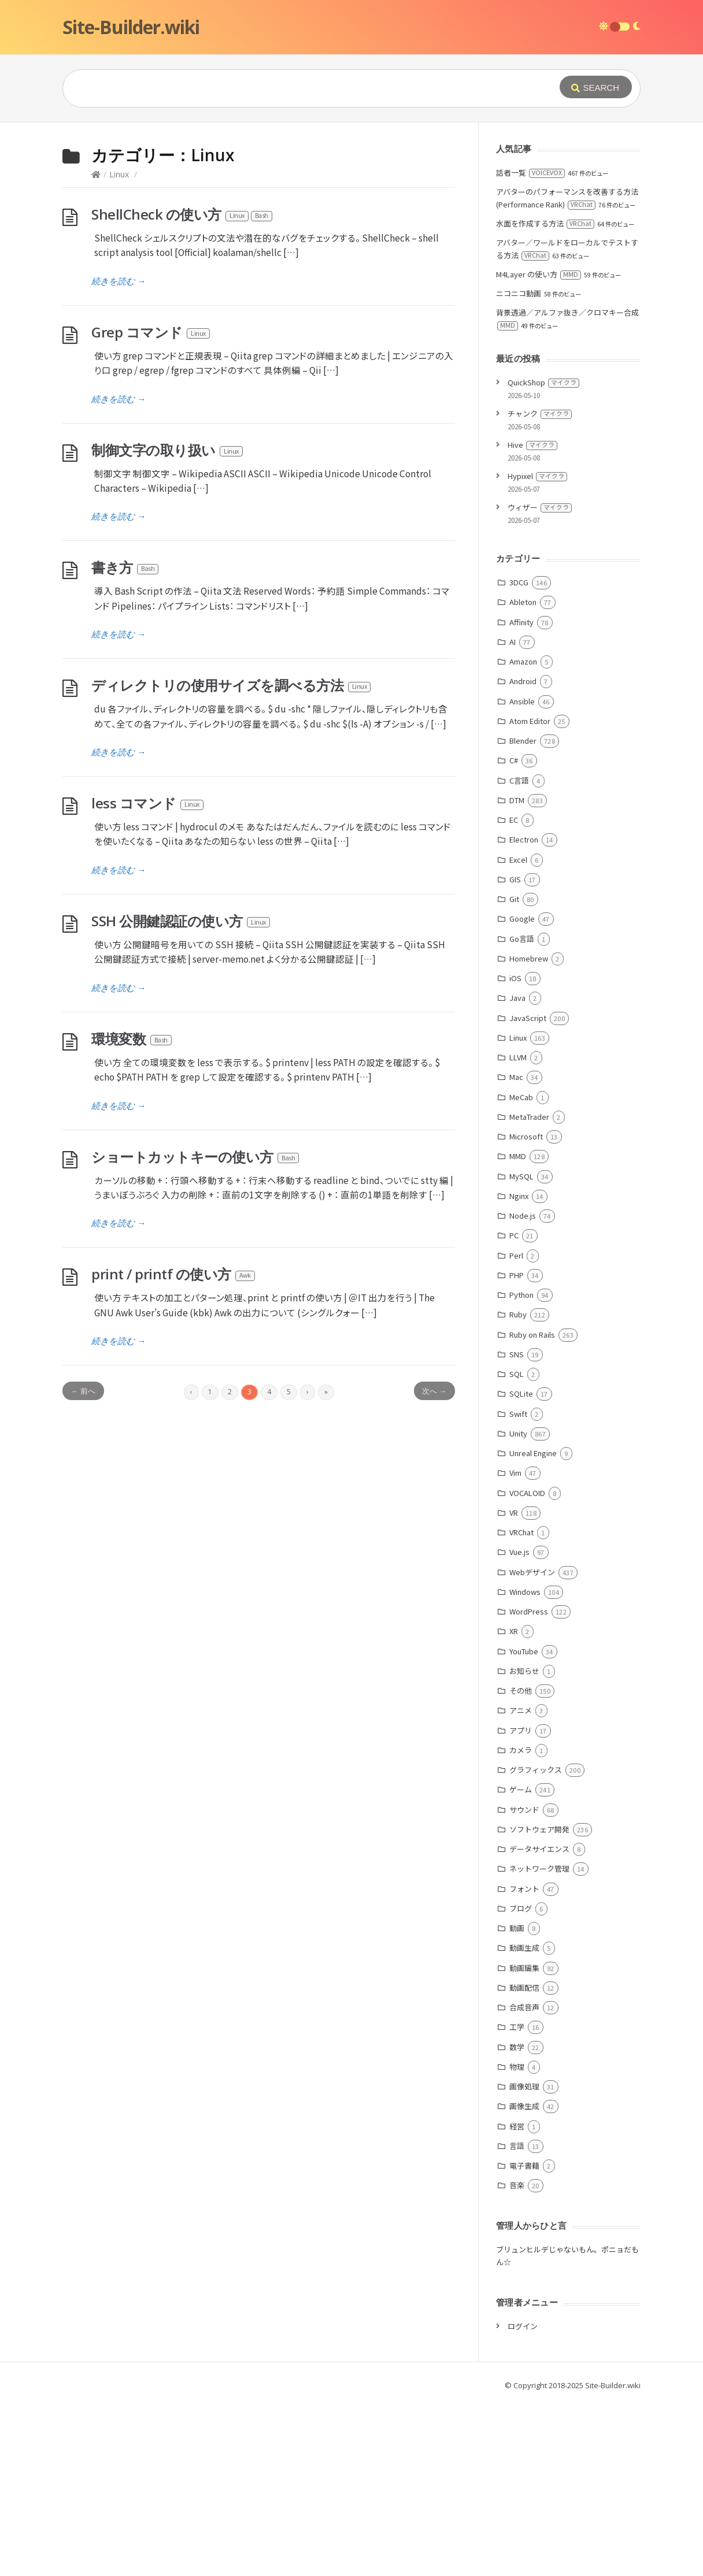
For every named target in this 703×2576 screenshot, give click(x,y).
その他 (520, 1863)
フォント (524, 2062)
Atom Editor (529, 894)
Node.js (522, 1388)
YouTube (523, 1824)
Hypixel (537, 649)
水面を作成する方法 (545, 396)
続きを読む (118, 454)
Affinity (521, 795)
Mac (516, 1250)
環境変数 (132, 1212)
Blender (522, 913)
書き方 (125, 740)
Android (522, 854)
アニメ (520, 1883)
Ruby (518, 1487)
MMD (517, 1329)
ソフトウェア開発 (539, 2002)
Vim (515, 1645)
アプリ (520, 1903)
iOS (515, 1151)
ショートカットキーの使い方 (195, 1329)
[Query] (293, 88)
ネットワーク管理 (539, 2041)
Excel (518, 1032)
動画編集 (524, 2141)
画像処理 (524, 2259)
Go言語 (521, 1112)
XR (513, 1804)
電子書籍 (524, 2338)
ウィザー (540, 680)
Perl (516, 1428)
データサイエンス (539, 2022)
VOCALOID (527, 1666)
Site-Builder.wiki (130, 26)
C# (513, 933)
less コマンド (148, 976)
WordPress (528, 1784)
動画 (516, 2101)
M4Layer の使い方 (538, 447)
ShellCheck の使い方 (182, 387)
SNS (516, 1527)
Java (517, 1170)
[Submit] (596, 87)
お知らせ (524, 1844)
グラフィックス (535, 1942)
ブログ (520, 2081)
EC (513, 993)
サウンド (524, 1982)
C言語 (519, 953)
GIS (515, 1052)
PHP (516, 1448)
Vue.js (519, 1725)
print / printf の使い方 (173, 1447)
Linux (119, 347)
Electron (523, 1012)
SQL (516, 1547)
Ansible (522, 874)
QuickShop (543, 555)
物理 (516, 2239)
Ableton (522, 775)
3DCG (518, 755)
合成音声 (524, 2180)
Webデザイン (532, 1745)
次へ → (434, 1564)
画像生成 (524, 2279)
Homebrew (528, 1131)
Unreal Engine (533, 1626)
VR (513, 1685)
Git (514, 1072)
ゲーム (520, 1962)
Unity (518, 1606)
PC (514, 1408)
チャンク (540, 586)
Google (522, 1091)
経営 (516, 2299)
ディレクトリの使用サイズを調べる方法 (231, 858)
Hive (532, 618)
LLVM (518, 1230)
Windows (525, 1765)
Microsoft (526, 1309)
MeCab (521, 1270)
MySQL (521, 1349)
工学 (516, 2200)
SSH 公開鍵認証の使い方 (181, 1094)
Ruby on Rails (532, 1507)
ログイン (523, 2499)
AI (512, 815)
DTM (516, 973)
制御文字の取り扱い (167, 623)
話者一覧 (530, 345)
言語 (516, 2319)
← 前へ (83, 1564)
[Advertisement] (351, 209)
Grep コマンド (151, 505)
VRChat (521, 1705)
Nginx (518, 1369)
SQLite (521, 1566)
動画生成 (524, 2120)
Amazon (523, 834)
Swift (518, 1587)
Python (521, 1468)
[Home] (96, 347)
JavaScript (527, 1191)
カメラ (520, 1923)
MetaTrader (529, 1290)
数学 (516, 2220)
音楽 (516, 2358)
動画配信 (524, 2160)
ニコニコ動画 (518, 466)
